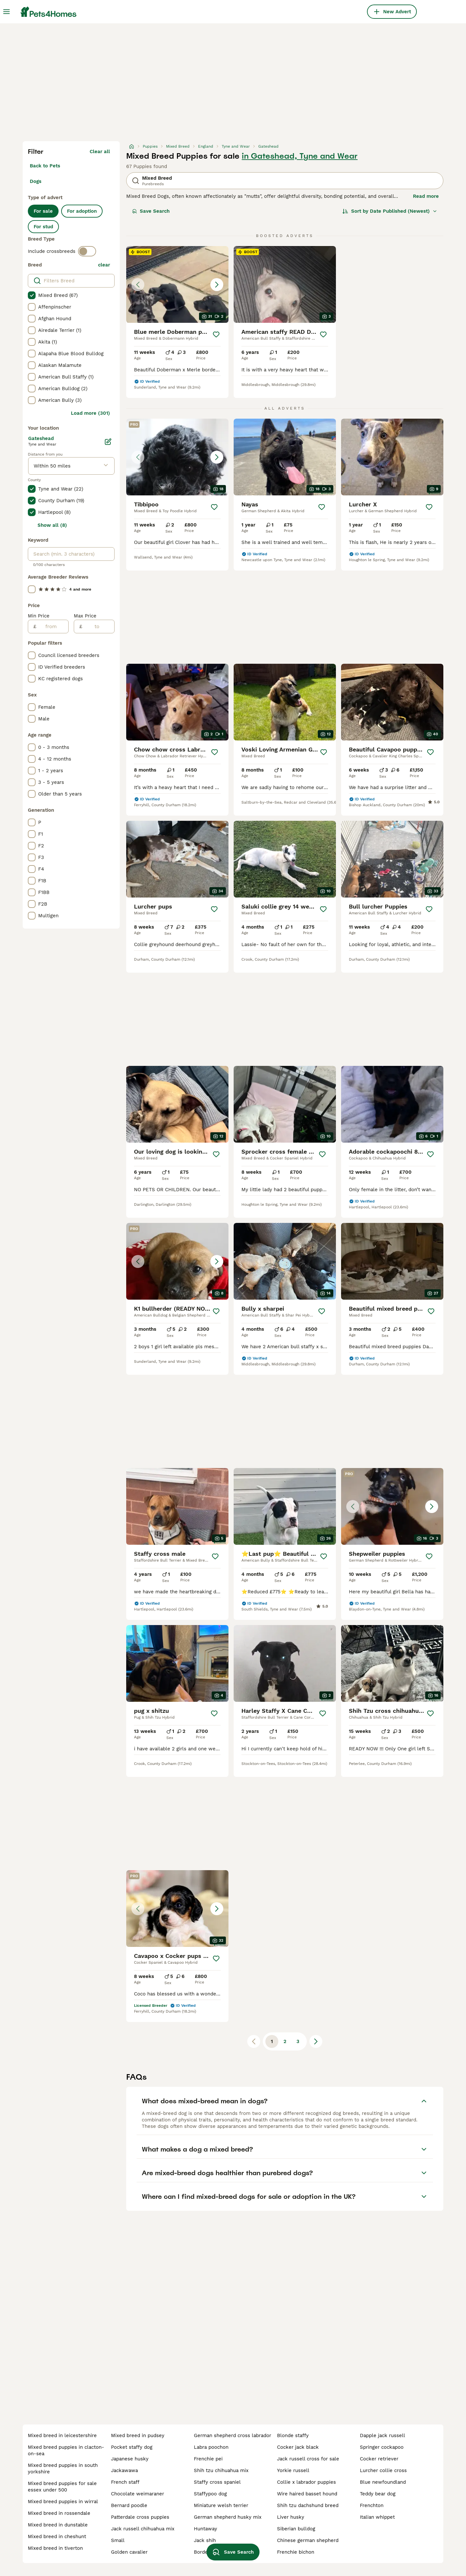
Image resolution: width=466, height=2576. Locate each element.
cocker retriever (379, 2459)
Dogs (35, 181)
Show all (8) (52, 525)
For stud (43, 227)
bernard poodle (129, 2505)
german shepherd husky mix (227, 2517)
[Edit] (108, 441)
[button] (177, 284)
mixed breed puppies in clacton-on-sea (66, 2450)
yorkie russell (293, 2470)
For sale (43, 211)
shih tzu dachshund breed (307, 2505)
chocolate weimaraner (137, 2494)
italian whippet (377, 2517)
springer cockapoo (382, 2447)
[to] (98, 626)
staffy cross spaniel (217, 2482)
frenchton (371, 2505)
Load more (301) (90, 413)
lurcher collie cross (383, 2470)
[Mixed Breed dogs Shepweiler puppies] (392, 1506)
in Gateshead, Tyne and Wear (300, 156)
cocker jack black (298, 2447)
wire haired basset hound (307, 2494)
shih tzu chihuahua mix (221, 2470)
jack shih (205, 2540)
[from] (52, 626)
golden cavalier (129, 2552)
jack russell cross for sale (308, 2459)
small (118, 2540)
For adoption (82, 211)
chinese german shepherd (307, 2540)
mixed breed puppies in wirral (63, 2501)
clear (104, 265)
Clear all (100, 151)
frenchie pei (208, 2459)
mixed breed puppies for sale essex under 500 (62, 2486)
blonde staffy (293, 2435)
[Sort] (389, 211)
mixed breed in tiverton (55, 2548)
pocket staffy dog (131, 2447)
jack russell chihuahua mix (142, 2529)
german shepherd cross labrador (232, 2435)
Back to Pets (45, 166)
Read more (426, 196)
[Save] (216, 334)
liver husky (290, 2517)
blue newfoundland (383, 2482)
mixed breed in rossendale (59, 2513)
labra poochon (211, 2447)
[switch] (87, 251)
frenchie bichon (295, 2552)
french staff (125, 2482)
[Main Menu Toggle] (6, 11)
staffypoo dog (210, 2494)
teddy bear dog (377, 2494)
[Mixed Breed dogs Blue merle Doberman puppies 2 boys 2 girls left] (177, 284)
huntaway (205, 2529)
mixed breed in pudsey (137, 2435)
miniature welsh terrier (221, 2505)
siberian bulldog (296, 2529)
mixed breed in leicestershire (62, 2435)
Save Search (151, 211)
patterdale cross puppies (140, 2517)
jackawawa (124, 2470)
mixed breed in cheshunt (57, 2536)
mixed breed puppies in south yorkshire (63, 2468)
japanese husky (130, 2459)
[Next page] (315, 2041)
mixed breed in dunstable (58, 2525)
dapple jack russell (382, 2435)
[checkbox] (31, 295)
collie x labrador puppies (306, 2482)
